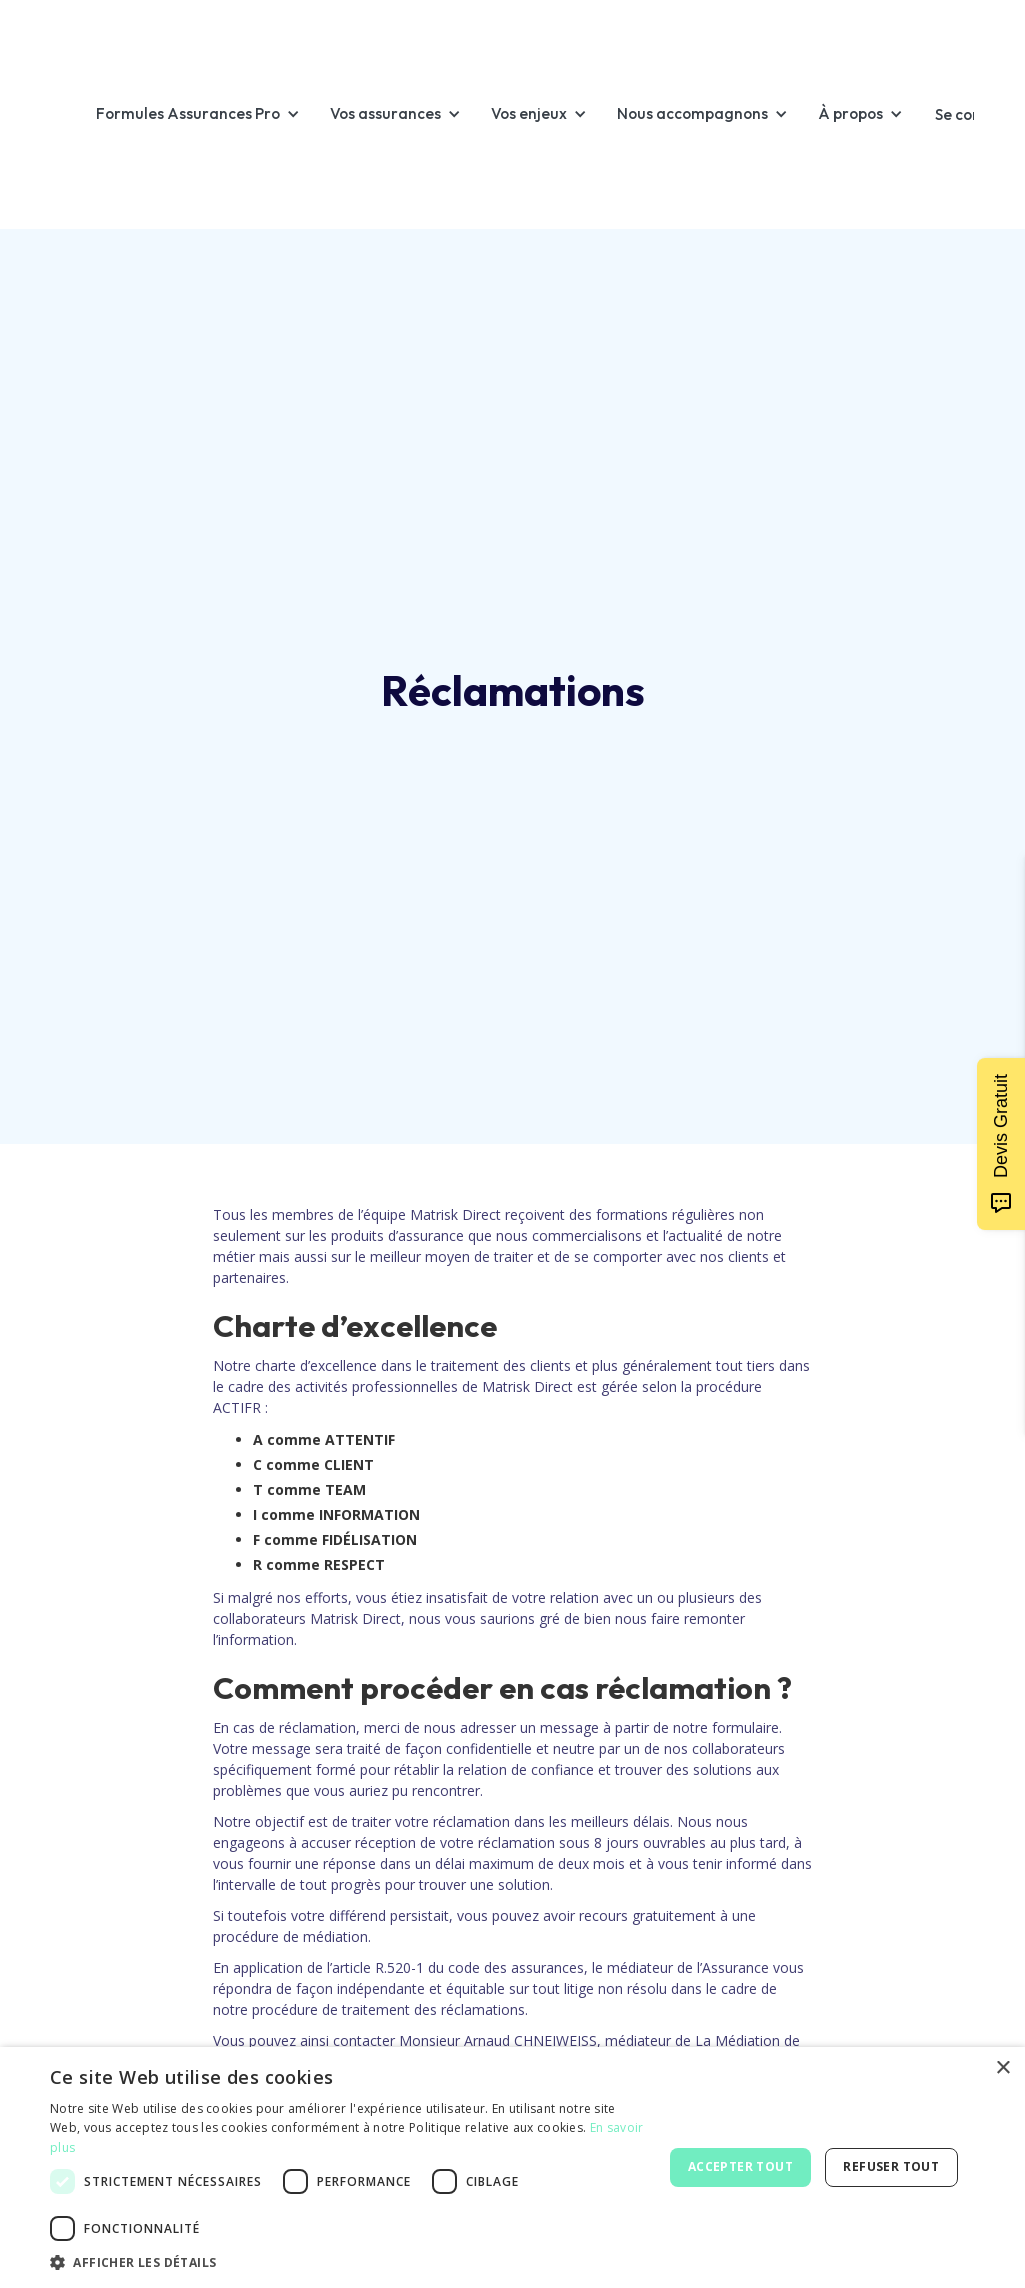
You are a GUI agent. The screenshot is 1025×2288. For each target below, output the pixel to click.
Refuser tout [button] (891, 2166)
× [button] (1002, 2068)
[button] (208, 114)
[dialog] (512, 2167)
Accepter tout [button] (740, 2166)
